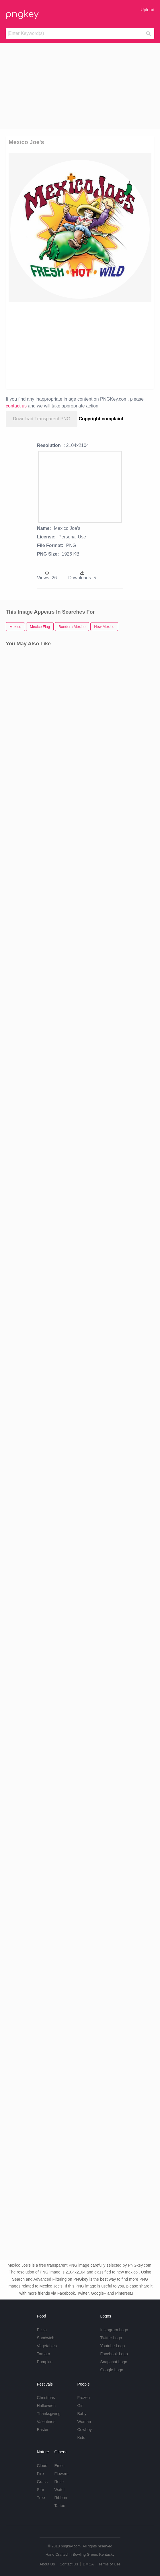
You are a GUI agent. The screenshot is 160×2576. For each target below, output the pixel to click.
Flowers (61, 2473)
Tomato (43, 2354)
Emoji (59, 2465)
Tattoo (59, 2505)
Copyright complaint (101, 418)
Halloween (46, 2405)
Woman (84, 2421)
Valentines (46, 2421)
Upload (147, 9)
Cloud (42, 2465)
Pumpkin (44, 2362)
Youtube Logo (112, 2346)
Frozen (83, 2397)
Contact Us (69, 2564)
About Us (47, 2564)
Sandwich (45, 2338)
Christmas (46, 2397)
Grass (42, 2481)
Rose (59, 2481)
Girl (80, 2405)
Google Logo (111, 2370)
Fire (40, 2473)
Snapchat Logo (113, 2362)
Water (59, 2489)
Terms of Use (109, 2564)
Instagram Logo (114, 2330)
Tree (41, 2497)
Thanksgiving (49, 2413)
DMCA (88, 2564)
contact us (16, 405)
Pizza (42, 2330)
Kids (81, 2437)
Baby (81, 2413)
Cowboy (84, 2429)
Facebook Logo (114, 2354)
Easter (42, 2429)
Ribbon (60, 2497)
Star (40, 2489)
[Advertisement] (80, 86)
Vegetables (47, 2346)
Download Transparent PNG (41, 418)
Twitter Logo (111, 2338)
